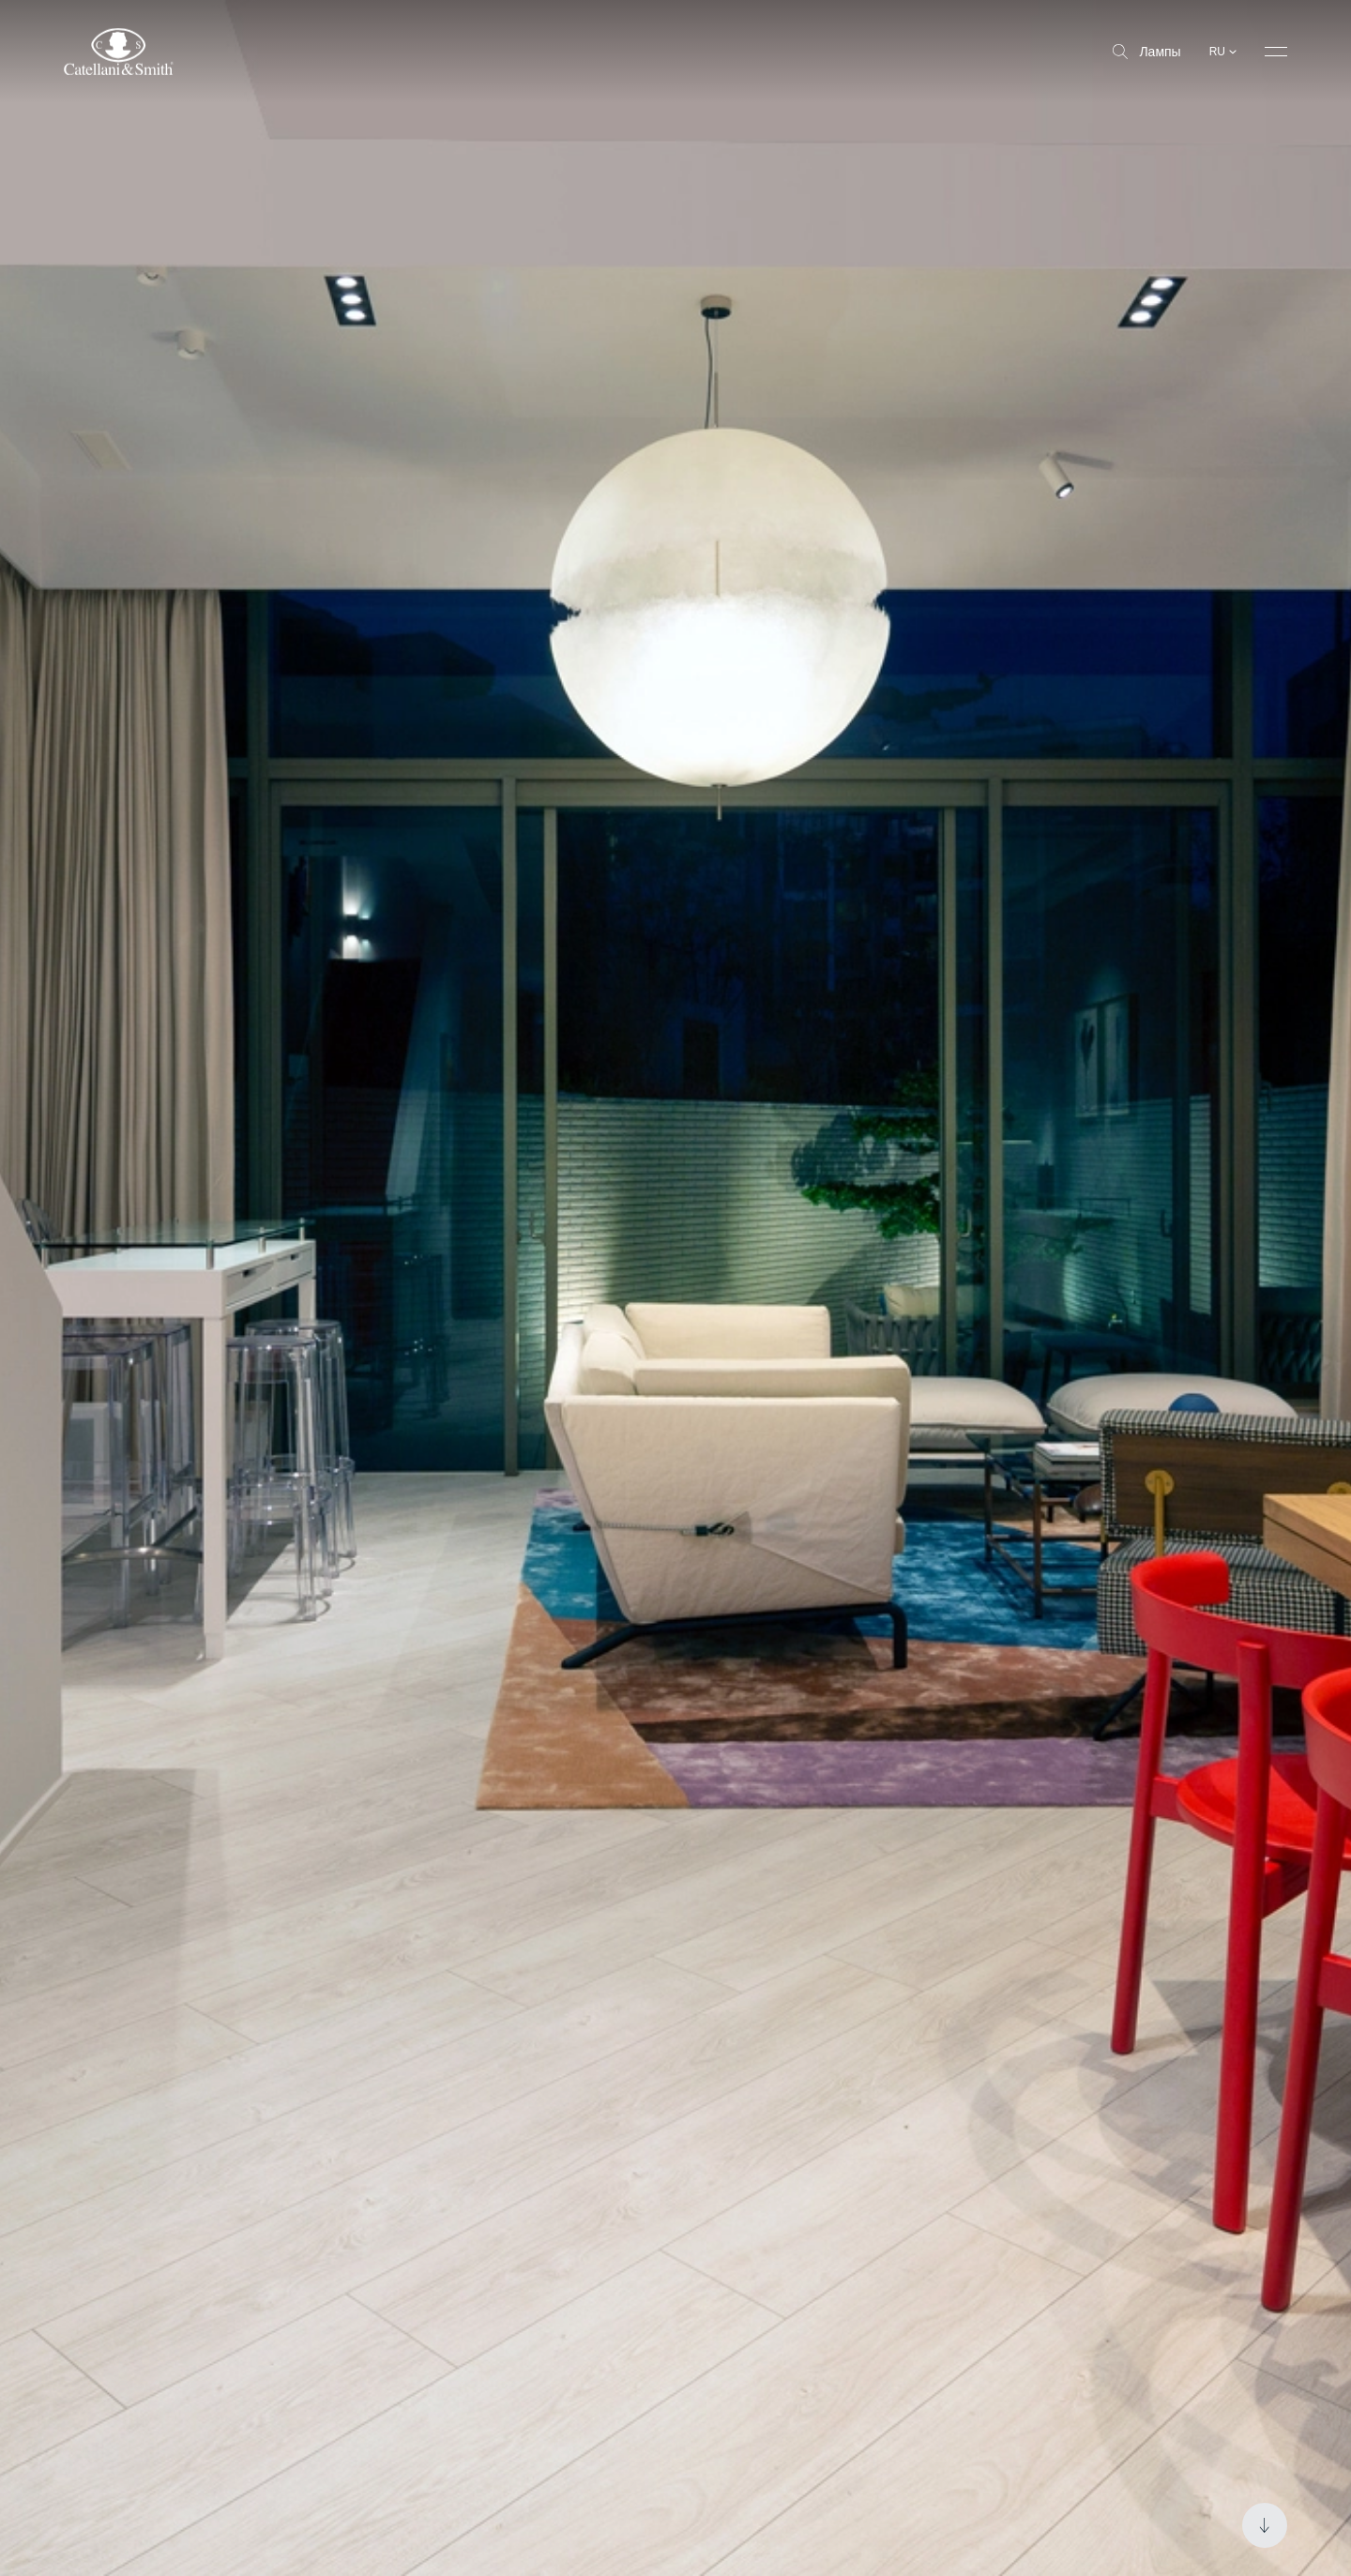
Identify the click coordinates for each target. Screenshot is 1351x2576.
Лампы (1146, 51)
